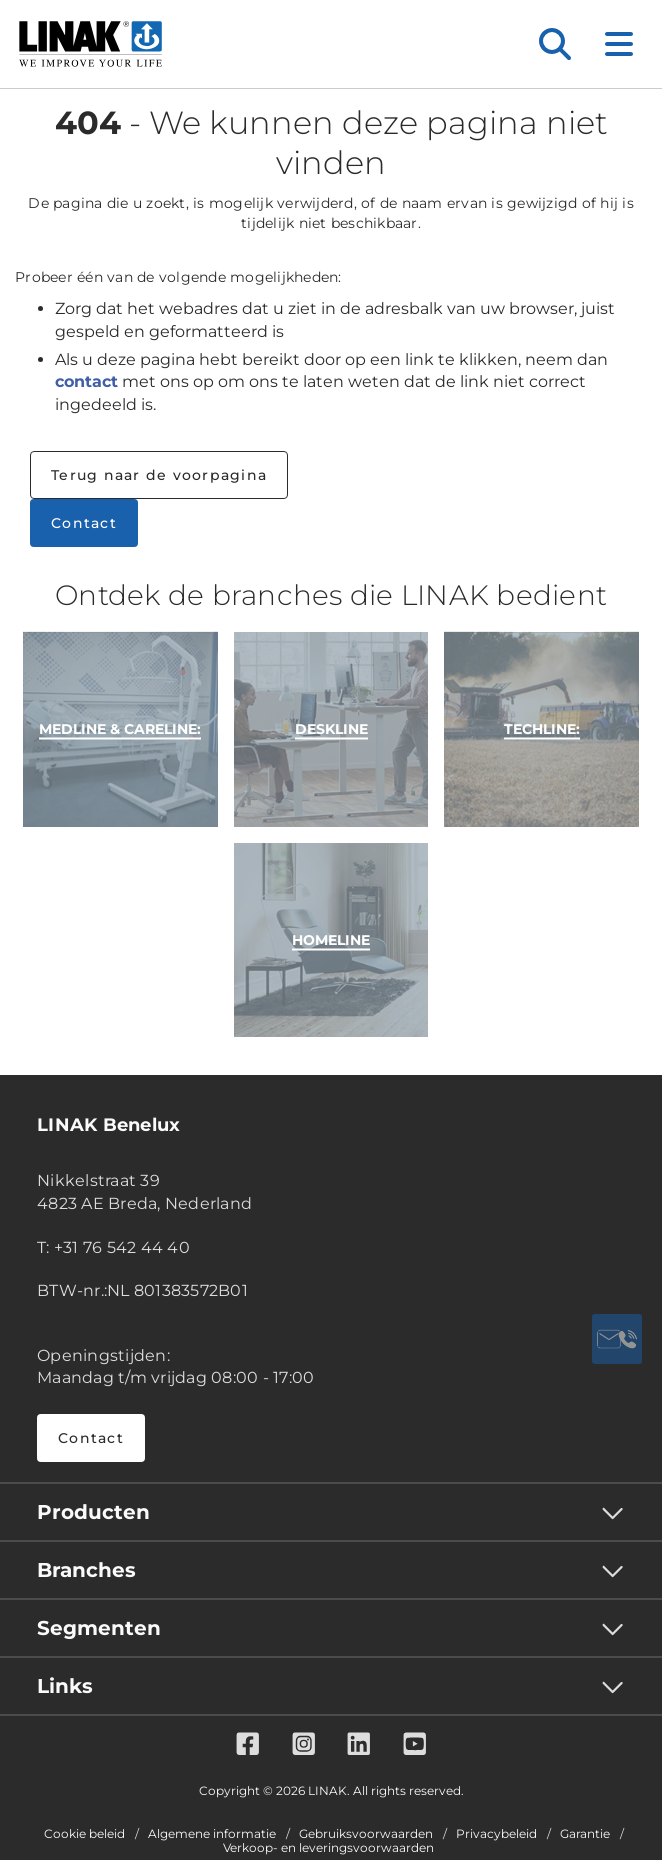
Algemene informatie (212, 1834)
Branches (86, 1570)
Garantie (585, 1834)
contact (86, 381)
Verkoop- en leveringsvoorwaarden (328, 1848)
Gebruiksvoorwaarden (366, 1834)
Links (65, 1686)
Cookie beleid (84, 1834)
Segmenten (99, 1628)
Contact (84, 523)
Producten (93, 1512)
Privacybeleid (496, 1834)
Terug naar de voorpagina (159, 475)
